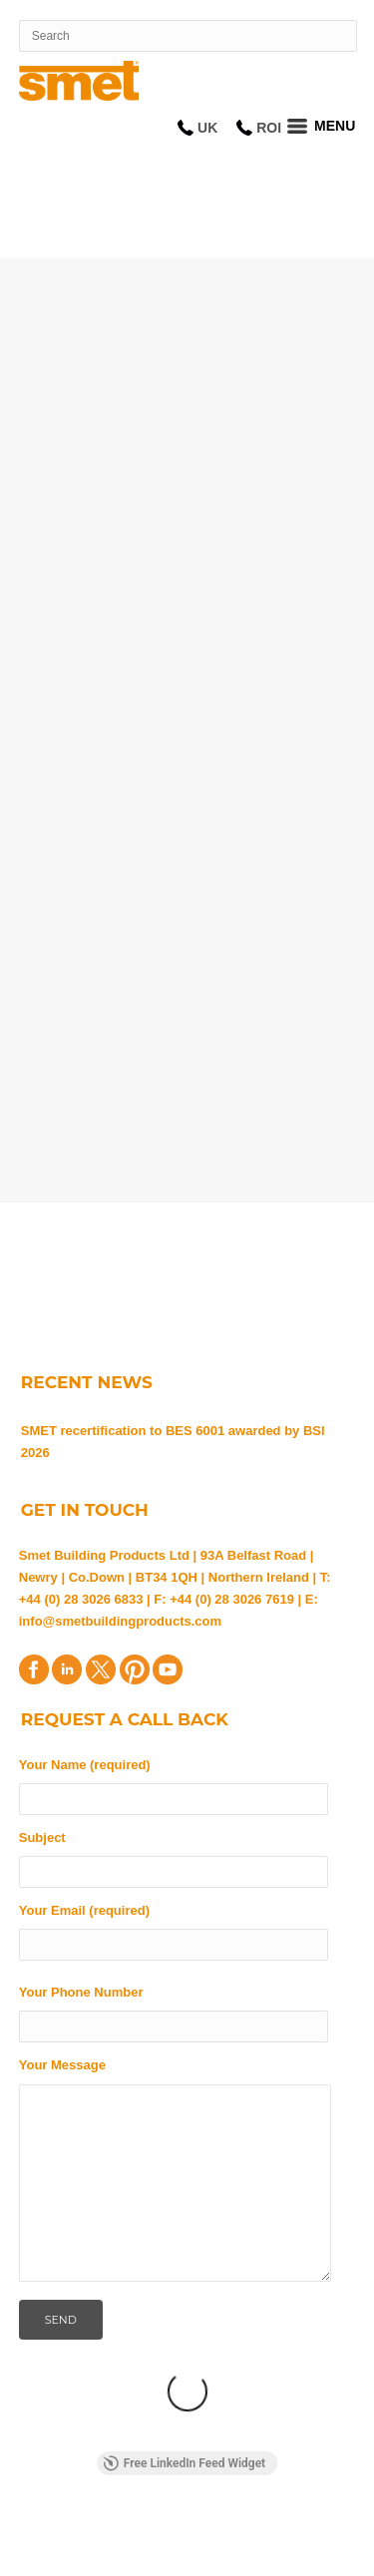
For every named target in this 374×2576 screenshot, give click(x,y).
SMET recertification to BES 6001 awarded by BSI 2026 (173, 1441)
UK (207, 128)
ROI (268, 128)
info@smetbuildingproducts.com (120, 1621)
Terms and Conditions (107, 2515)
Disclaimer (246, 2532)
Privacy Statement (273, 2515)
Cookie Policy (139, 2532)
